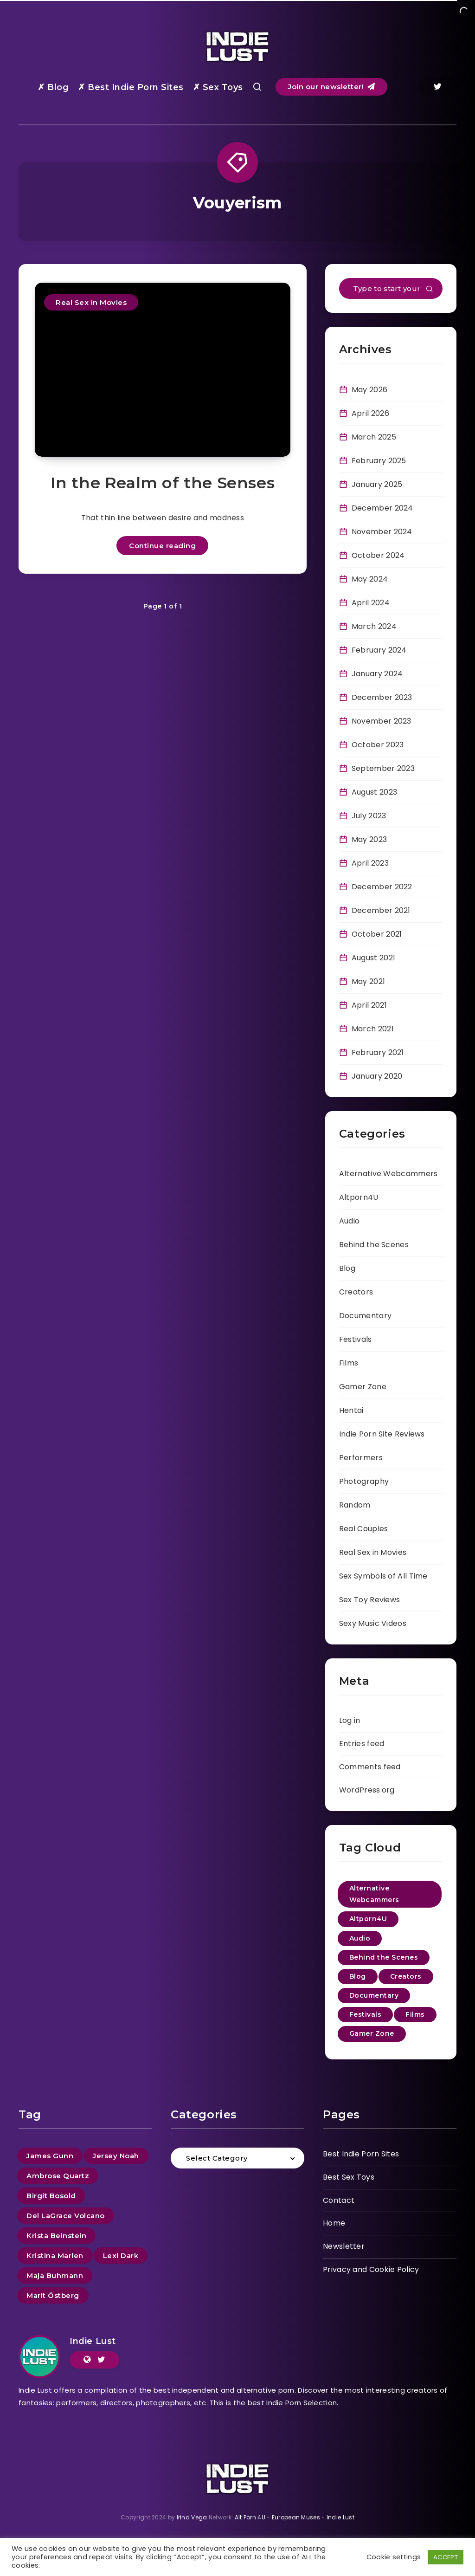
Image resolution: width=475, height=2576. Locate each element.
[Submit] (429, 289)
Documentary (365, 1315)
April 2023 (370, 863)
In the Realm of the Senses (163, 482)
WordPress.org (367, 1790)
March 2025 (374, 437)
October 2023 (378, 744)
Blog (347, 1268)
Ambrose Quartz (57, 2175)
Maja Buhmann (54, 2275)
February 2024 (379, 650)
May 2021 (368, 981)
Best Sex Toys (348, 2177)
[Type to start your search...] (391, 288)
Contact (338, 2200)
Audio (349, 1221)
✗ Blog (53, 87)
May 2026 (369, 389)
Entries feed (362, 1743)
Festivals (355, 1339)
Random (355, 1505)
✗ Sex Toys (218, 87)
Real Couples (363, 1528)
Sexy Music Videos (372, 1623)
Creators (356, 1292)
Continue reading (162, 545)
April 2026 (370, 413)
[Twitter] (437, 86)
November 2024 (382, 531)
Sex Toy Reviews (369, 1599)
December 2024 (382, 508)
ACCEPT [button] (445, 2557)
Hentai (351, 1410)
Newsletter (344, 2246)
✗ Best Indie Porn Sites (131, 87)
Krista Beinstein (56, 2235)
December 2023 (382, 697)
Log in (349, 1720)
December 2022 (382, 886)
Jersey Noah (116, 2155)
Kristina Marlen (54, 2255)
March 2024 (374, 626)
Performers (361, 1457)
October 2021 (377, 934)
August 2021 (373, 957)
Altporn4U (359, 1197)
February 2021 (378, 1052)
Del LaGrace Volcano (65, 2215)
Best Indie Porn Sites (361, 2154)
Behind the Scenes (374, 1244)
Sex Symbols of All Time (383, 1576)
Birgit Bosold (51, 2195)
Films (349, 1363)
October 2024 (378, 555)
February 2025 (379, 460)
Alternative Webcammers (388, 1173)
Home (334, 2223)
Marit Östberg (52, 2295)
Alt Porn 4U (250, 2517)
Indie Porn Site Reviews (382, 1434)
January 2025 (377, 484)
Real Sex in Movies (91, 302)
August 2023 (374, 792)
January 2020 (377, 1076)
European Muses (296, 2517)
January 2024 (377, 673)
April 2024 (371, 602)
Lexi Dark (121, 2255)
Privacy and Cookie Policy (371, 2269)
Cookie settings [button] (393, 2557)
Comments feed (370, 1766)
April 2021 (369, 1005)
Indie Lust (93, 2341)
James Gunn (49, 2155)
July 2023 (369, 815)
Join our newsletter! (331, 86)
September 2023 (383, 768)
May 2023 (369, 839)
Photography (364, 1481)
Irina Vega (192, 2517)
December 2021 (381, 910)
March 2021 (373, 1028)
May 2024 (370, 579)
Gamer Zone (362, 1386)
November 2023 (381, 721)
